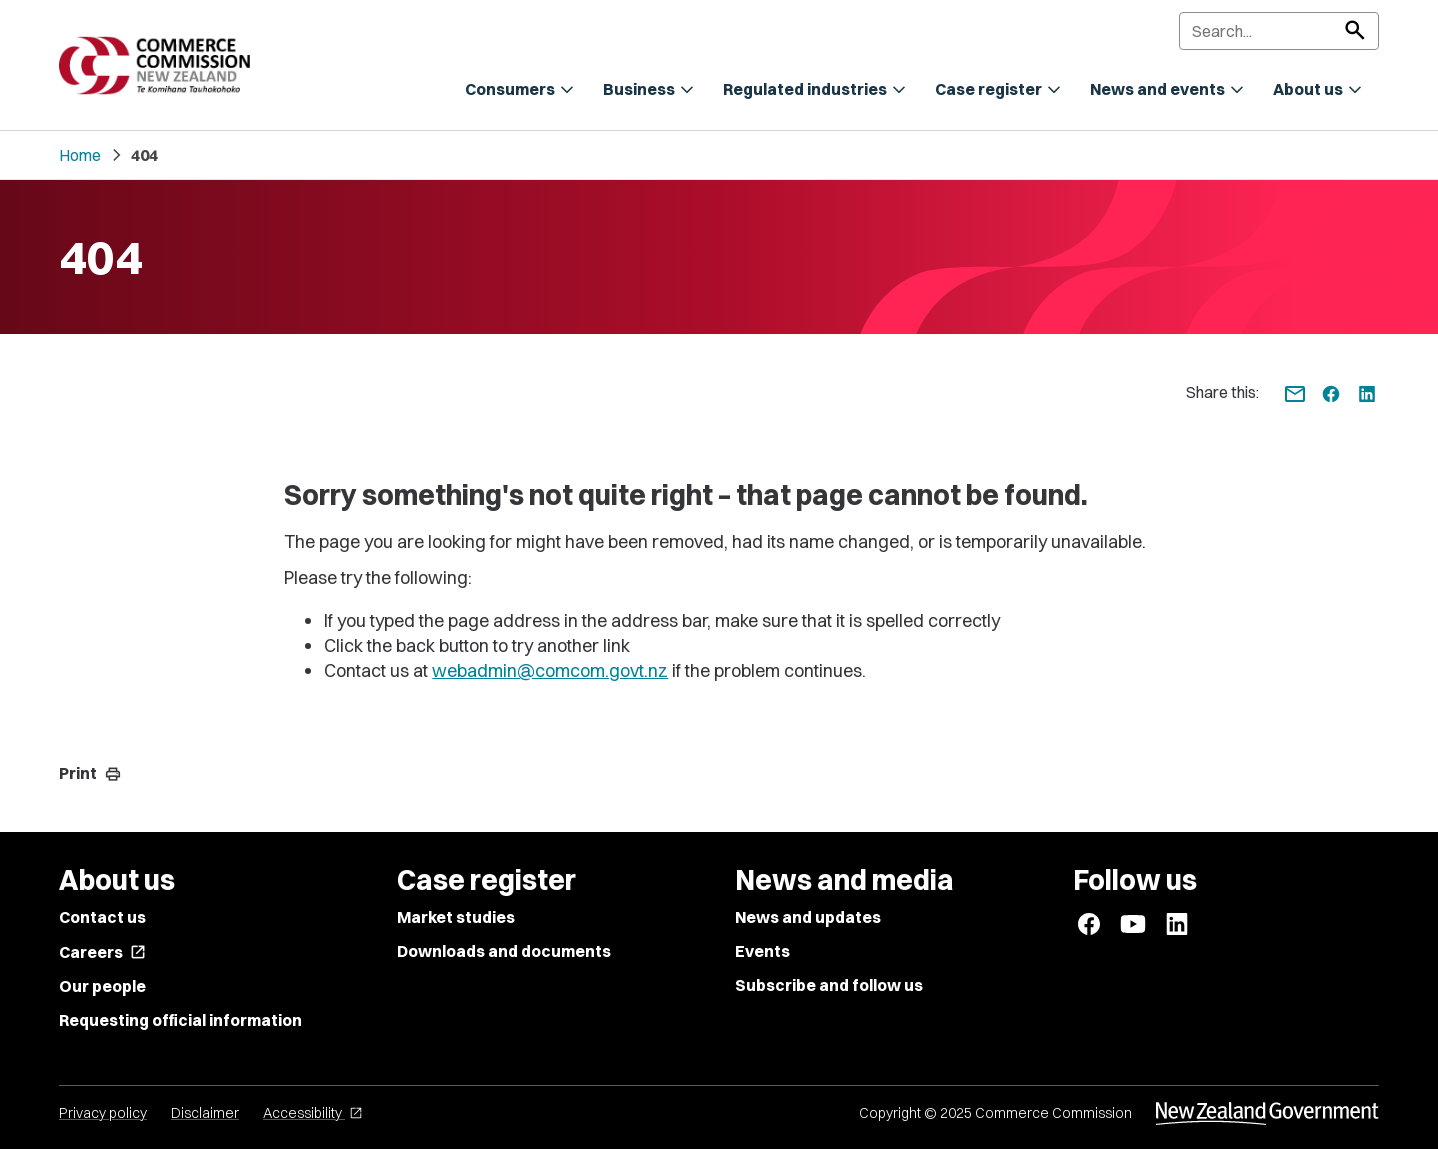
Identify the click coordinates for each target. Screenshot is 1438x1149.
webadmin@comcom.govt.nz (550, 670)
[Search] (1279, 31)
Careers (102, 952)
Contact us (102, 917)
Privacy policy (103, 1113)
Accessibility (313, 1113)
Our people (102, 986)
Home (80, 155)
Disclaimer (205, 1113)
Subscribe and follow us (829, 985)
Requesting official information (180, 1020)
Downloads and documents (504, 951)
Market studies (456, 917)
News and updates (808, 917)
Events (762, 951)
